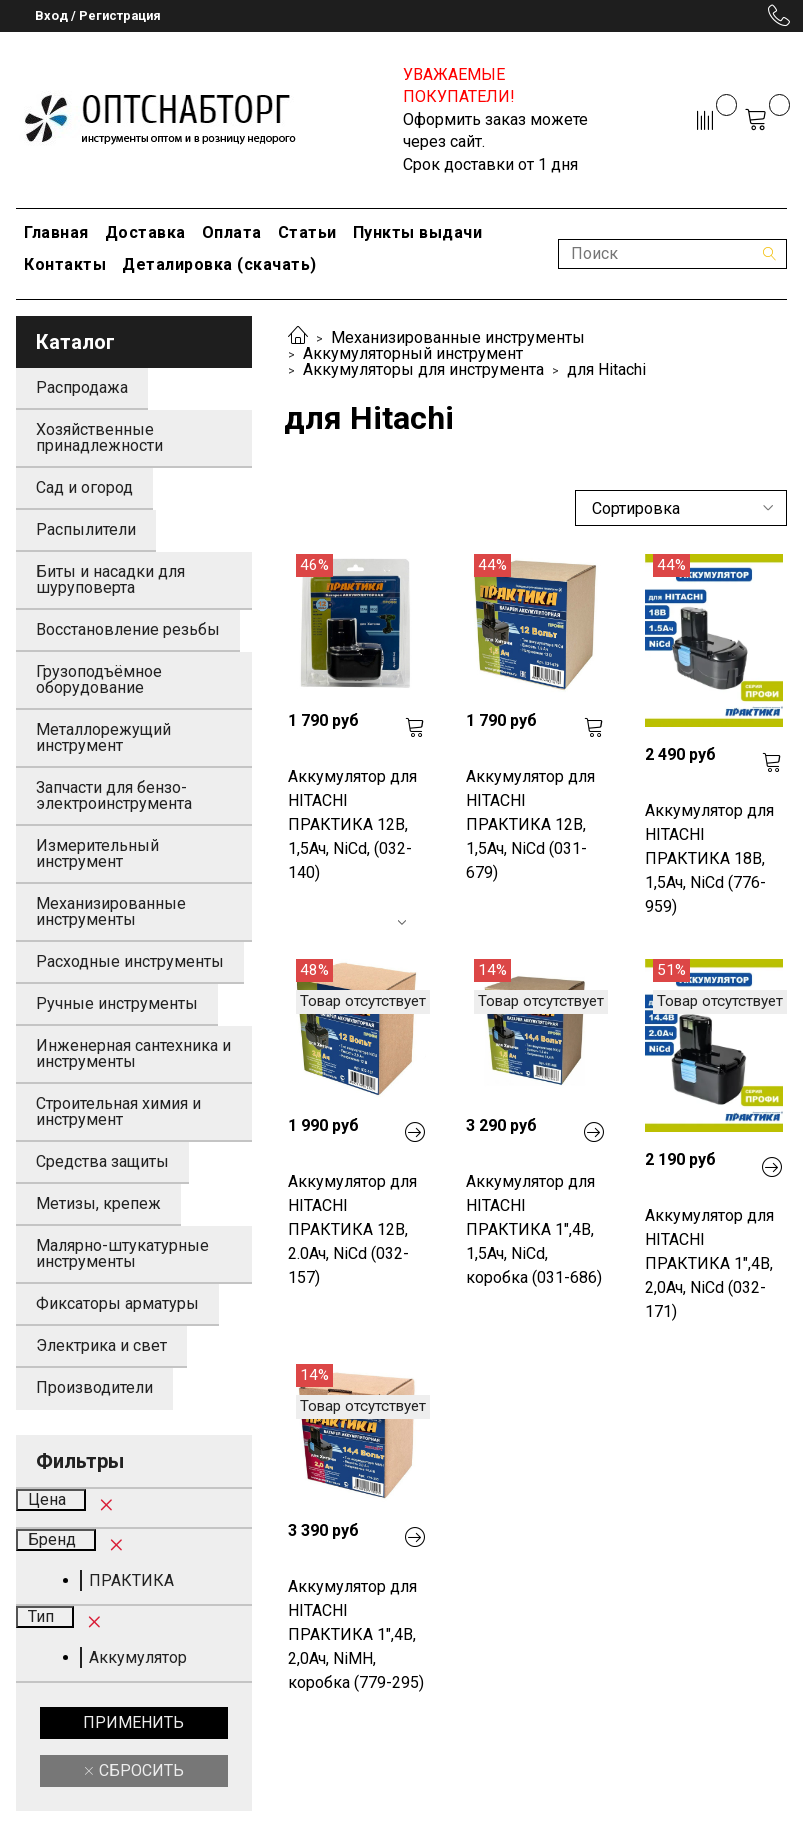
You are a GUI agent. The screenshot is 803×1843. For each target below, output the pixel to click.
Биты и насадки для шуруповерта (110, 579)
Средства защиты (102, 1161)
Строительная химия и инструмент (118, 1111)
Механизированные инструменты (458, 337)
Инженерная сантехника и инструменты (133, 1053)
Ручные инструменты (117, 1003)
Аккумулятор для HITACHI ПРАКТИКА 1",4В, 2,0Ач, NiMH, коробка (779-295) (356, 1634)
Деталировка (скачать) (219, 264)
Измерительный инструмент (97, 853)
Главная (56, 232)
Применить (133, 1722)
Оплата (232, 232)
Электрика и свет (101, 1345)
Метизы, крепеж (98, 1203)
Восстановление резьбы (128, 629)
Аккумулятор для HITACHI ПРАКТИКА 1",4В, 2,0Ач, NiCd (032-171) (709, 1263)
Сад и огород (84, 487)
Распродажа (82, 387)
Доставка (145, 232)
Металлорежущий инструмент (103, 737)
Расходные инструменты (130, 961)
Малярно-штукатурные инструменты (122, 1253)
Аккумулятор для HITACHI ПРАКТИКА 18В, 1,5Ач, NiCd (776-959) (709, 858)
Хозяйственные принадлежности (99, 437)
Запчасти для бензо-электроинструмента (114, 795)
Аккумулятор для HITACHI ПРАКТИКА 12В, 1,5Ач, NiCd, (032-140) (352, 824)
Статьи (307, 232)
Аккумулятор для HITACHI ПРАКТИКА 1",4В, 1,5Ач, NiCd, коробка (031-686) (534, 1229)
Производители (94, 1387)
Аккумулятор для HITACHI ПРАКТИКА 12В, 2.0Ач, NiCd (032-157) (352, 1229)
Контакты (65, 264)
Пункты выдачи (418, 232)
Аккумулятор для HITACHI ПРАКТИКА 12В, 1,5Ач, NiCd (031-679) (530, 824)
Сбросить (139, 1770)
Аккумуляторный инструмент (413, 353)
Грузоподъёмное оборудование (99, 679)
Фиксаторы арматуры (117, 1303)
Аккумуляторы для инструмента (423, 369)
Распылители (86, 529)
